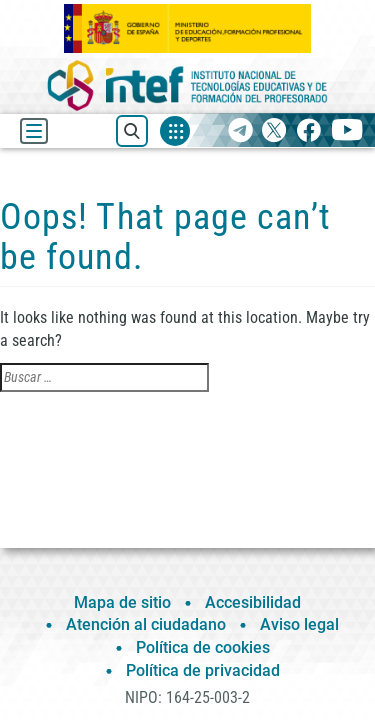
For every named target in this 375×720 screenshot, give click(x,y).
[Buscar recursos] (132, 131)
